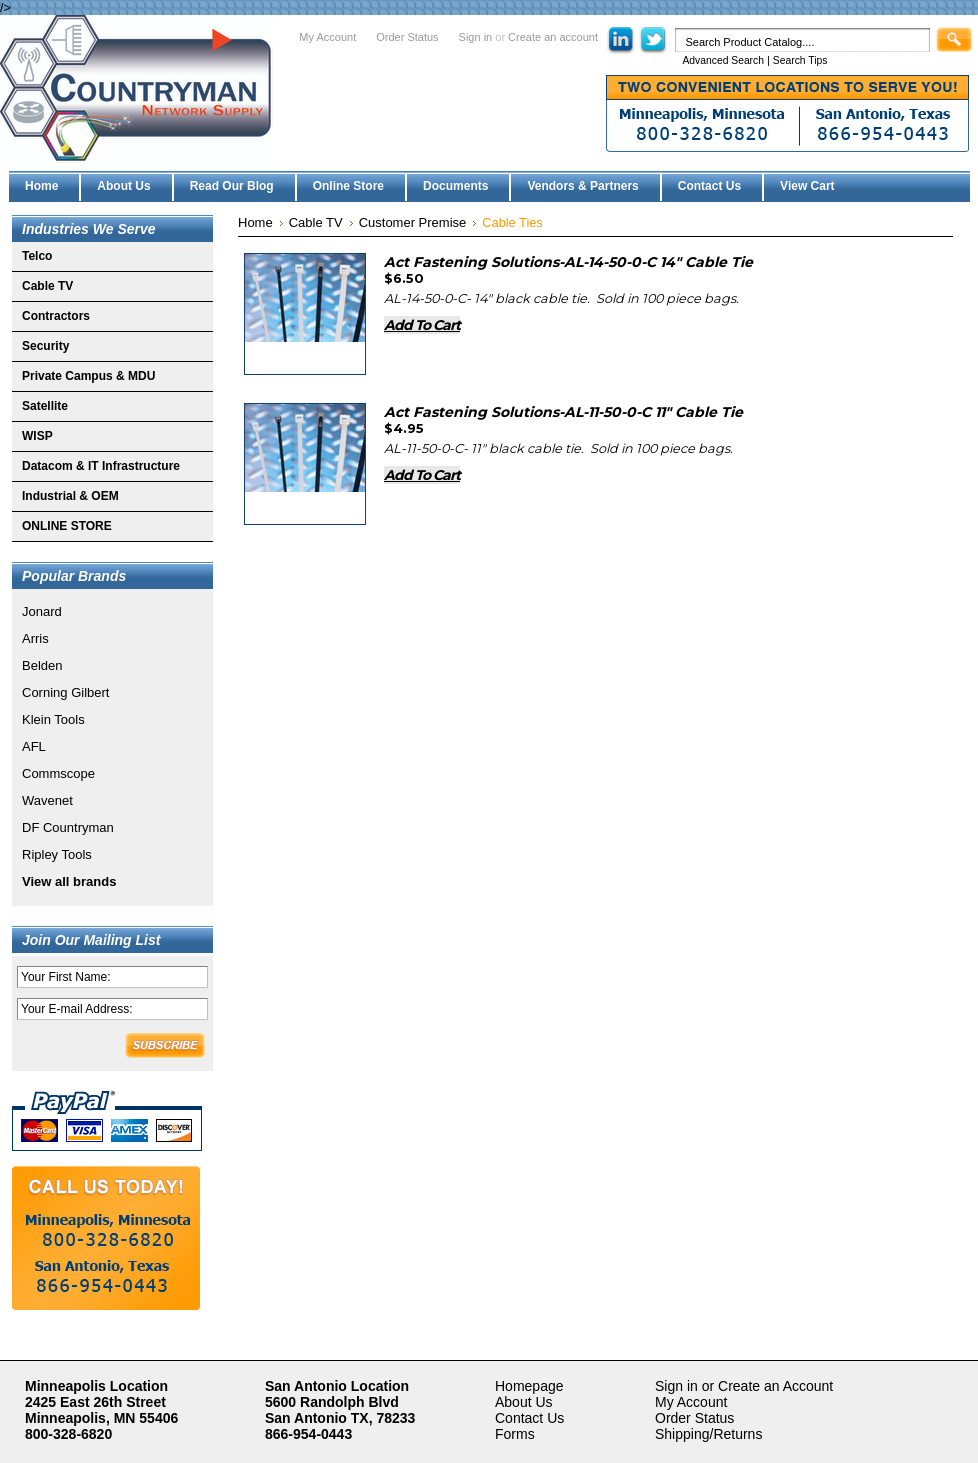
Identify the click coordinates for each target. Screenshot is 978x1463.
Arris (35, 638)
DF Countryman (68, 827)
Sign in (476, 37)
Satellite (45, 406)
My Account (327, 37)
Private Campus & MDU (88, 376)
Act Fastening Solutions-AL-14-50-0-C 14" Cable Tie (568, 262)
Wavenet (47, 800)
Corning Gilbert (65, 692)
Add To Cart (422, 325)
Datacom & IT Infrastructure (101, 466)
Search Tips (800, 60)
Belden (42, 665)
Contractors (56, 316)
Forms (515, 1434)
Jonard (42, 611)
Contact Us (529, 1418)
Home (255, 222)
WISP (37, 436)
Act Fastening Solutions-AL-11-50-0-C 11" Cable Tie (563, 412)
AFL (34, 746)
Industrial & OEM (70, 496)
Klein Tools (53, 719)
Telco (37, 256)
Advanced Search (723, 60)
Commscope (58, 773)
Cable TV (47, 286)
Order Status (407, 37)
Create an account (553, 37)
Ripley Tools (57, 854)
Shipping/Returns (708, 1434)
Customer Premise (413, 222)
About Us (524, 1402)
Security (45, 346)
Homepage (529, 1386)
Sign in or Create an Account (744, 1386)
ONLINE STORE (67, 526)
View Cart (807, 186)
